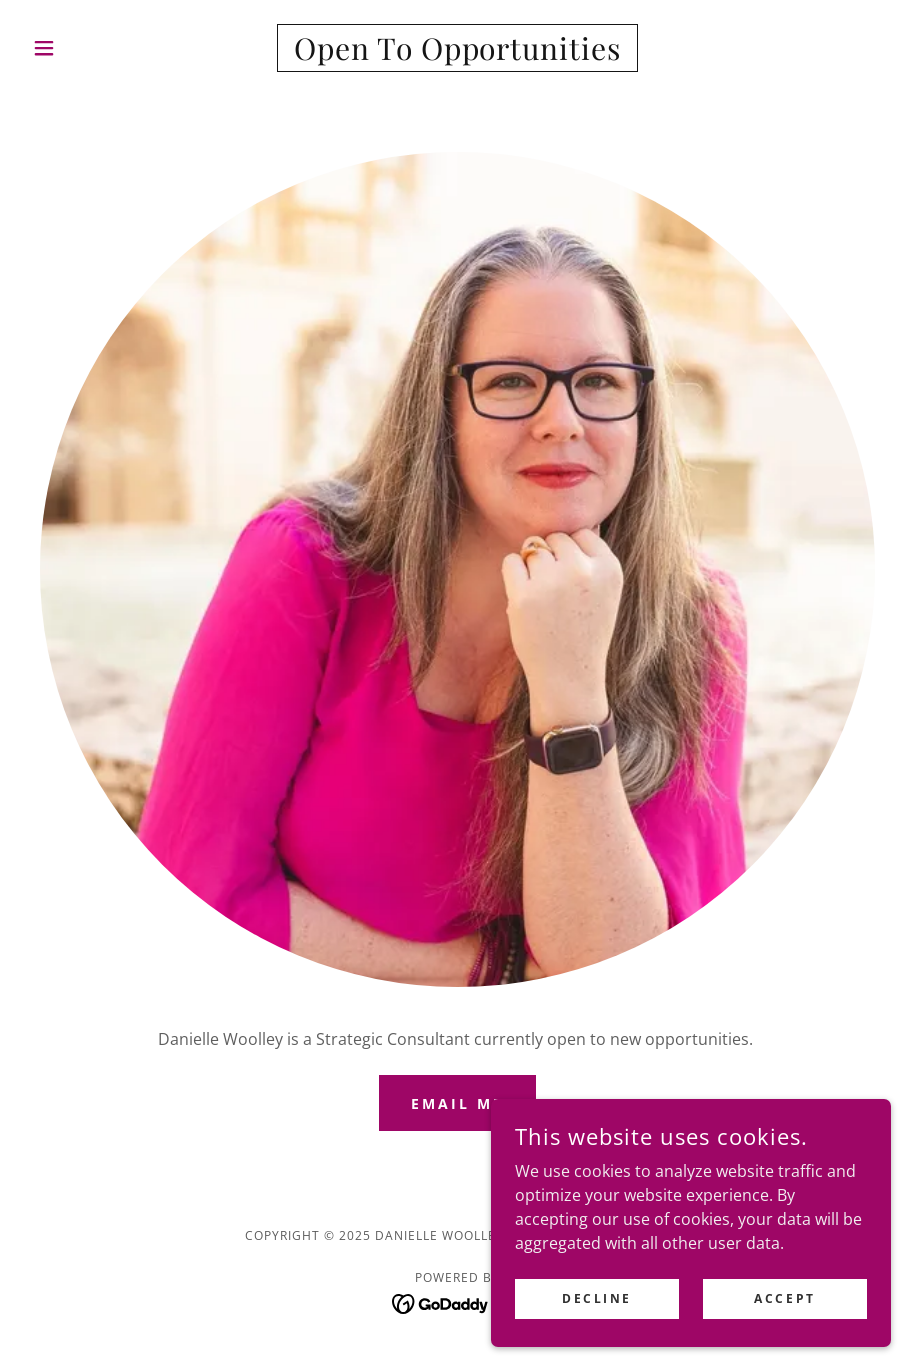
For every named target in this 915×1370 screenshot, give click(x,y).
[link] (457, 54)
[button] (89, 48)
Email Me (457, 1103)
